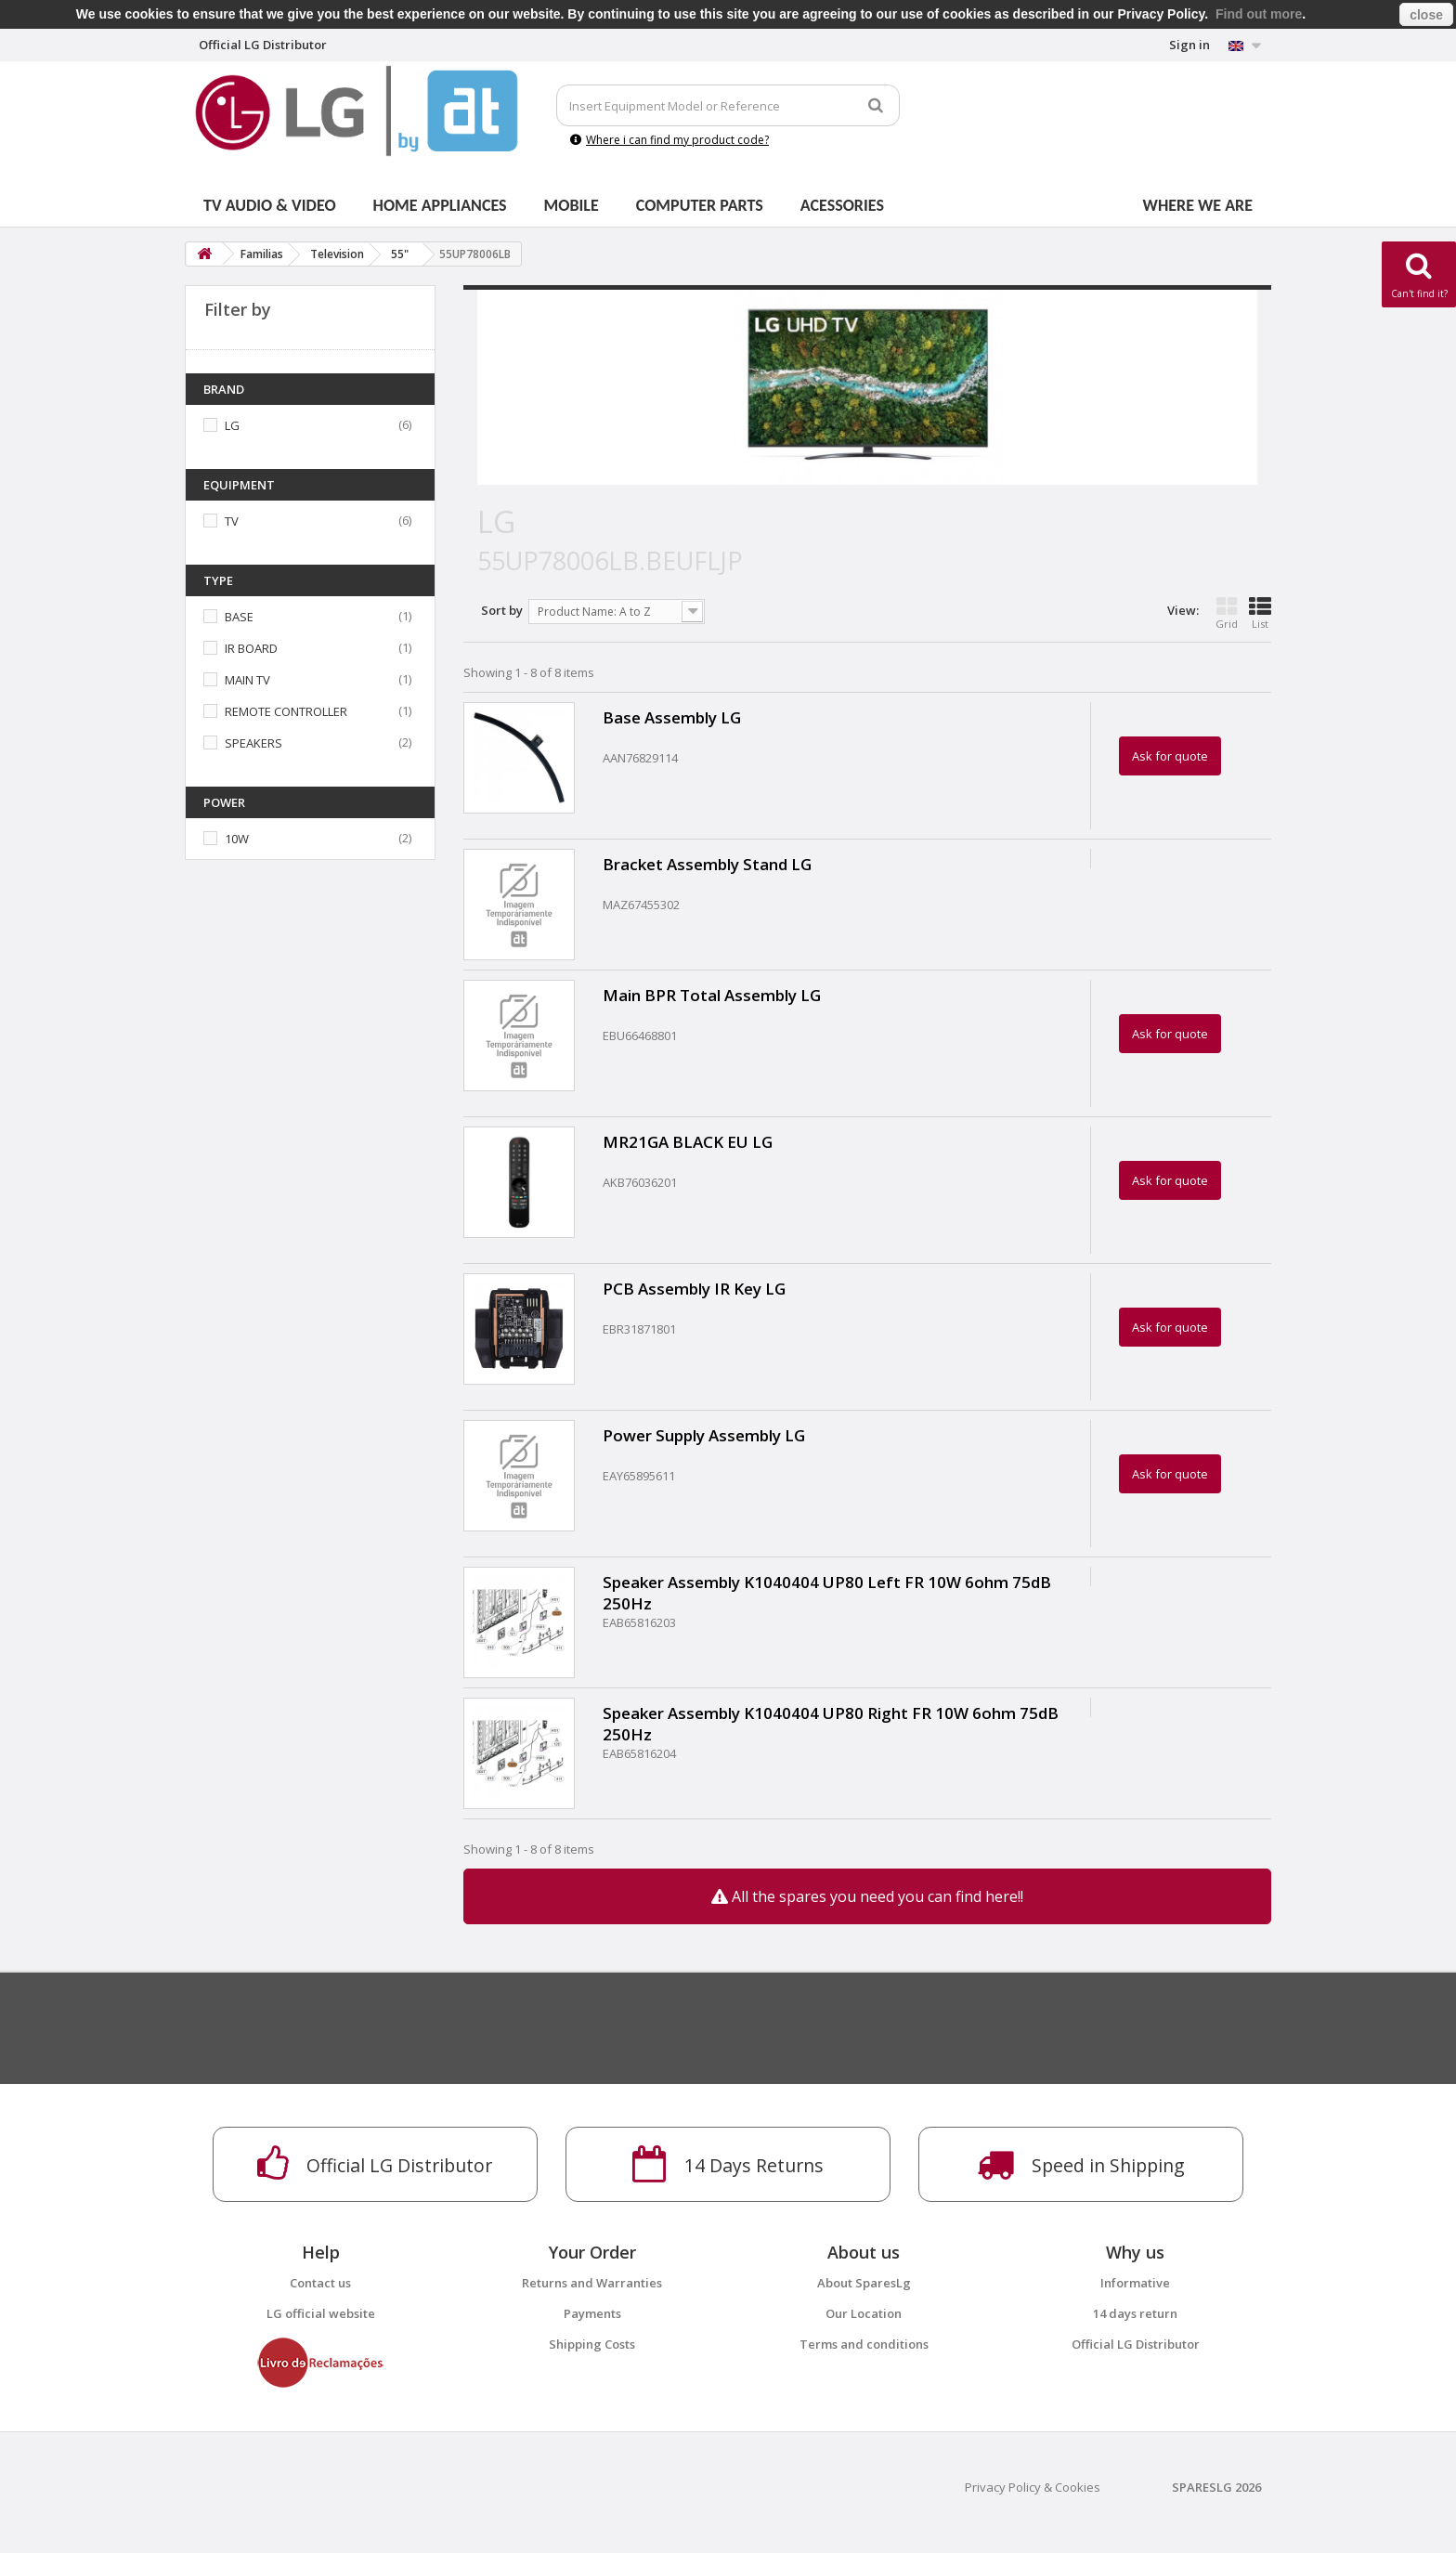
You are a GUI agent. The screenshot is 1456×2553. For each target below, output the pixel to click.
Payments (592, 2313)
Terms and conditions (864, 2344)
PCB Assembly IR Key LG (694, 1288)
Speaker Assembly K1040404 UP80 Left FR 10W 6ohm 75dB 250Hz (827, 1592)
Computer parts (699, 205)
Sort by (502, 610)
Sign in (1189, 44)
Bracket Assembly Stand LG (707, 864)
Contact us (320, 2282)
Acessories (842, 205)
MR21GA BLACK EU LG (688, 1142)
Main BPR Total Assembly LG (712, 995)
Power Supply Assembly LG (704, 1435)
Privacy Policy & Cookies (1032, 2487)
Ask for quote (1170, 756)
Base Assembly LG (672, 717)
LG (232, 425)
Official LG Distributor (1136, 2344)
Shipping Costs (592, 2344)
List (1260, 613)
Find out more (1259, 14)
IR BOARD (251, 648)
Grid (1227, 613)
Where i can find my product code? (669, 140)
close (1426, 14)
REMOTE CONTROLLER (286, 711)
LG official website (320, 2313)
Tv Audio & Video (269, 205)
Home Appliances (440, 205)
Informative (1135, 2282)
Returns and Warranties (592, 2282)
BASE (239, 616)
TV (232, 521)
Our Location (864, 2313)
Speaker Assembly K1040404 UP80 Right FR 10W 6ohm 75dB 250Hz (831, 1723)
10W (237, 838)
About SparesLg (864, 2282)
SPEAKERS (253, 743)
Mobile (571, 205)
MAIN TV (247, 679)
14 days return (1135, 2313)
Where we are (1198, 205)
